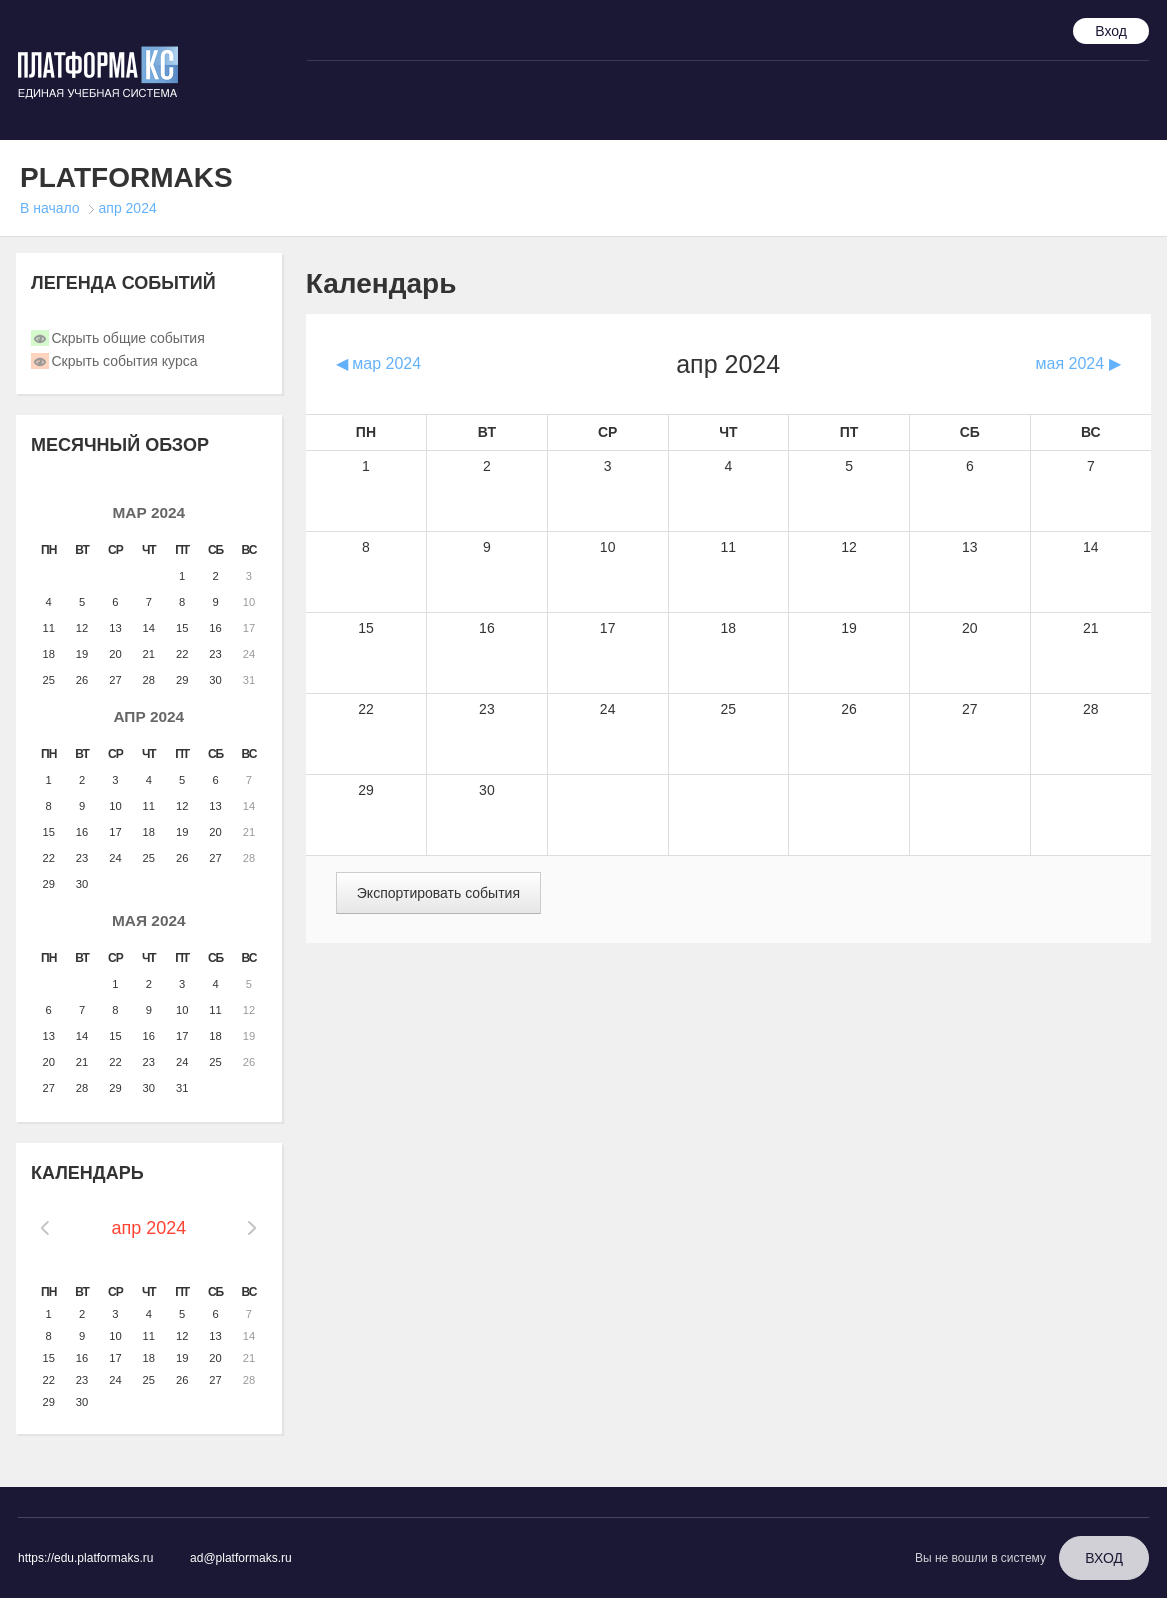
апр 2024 (128, 208)
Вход (1111, 31)
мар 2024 (148, 512)
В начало (50, 208)
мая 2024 (149, 920)
